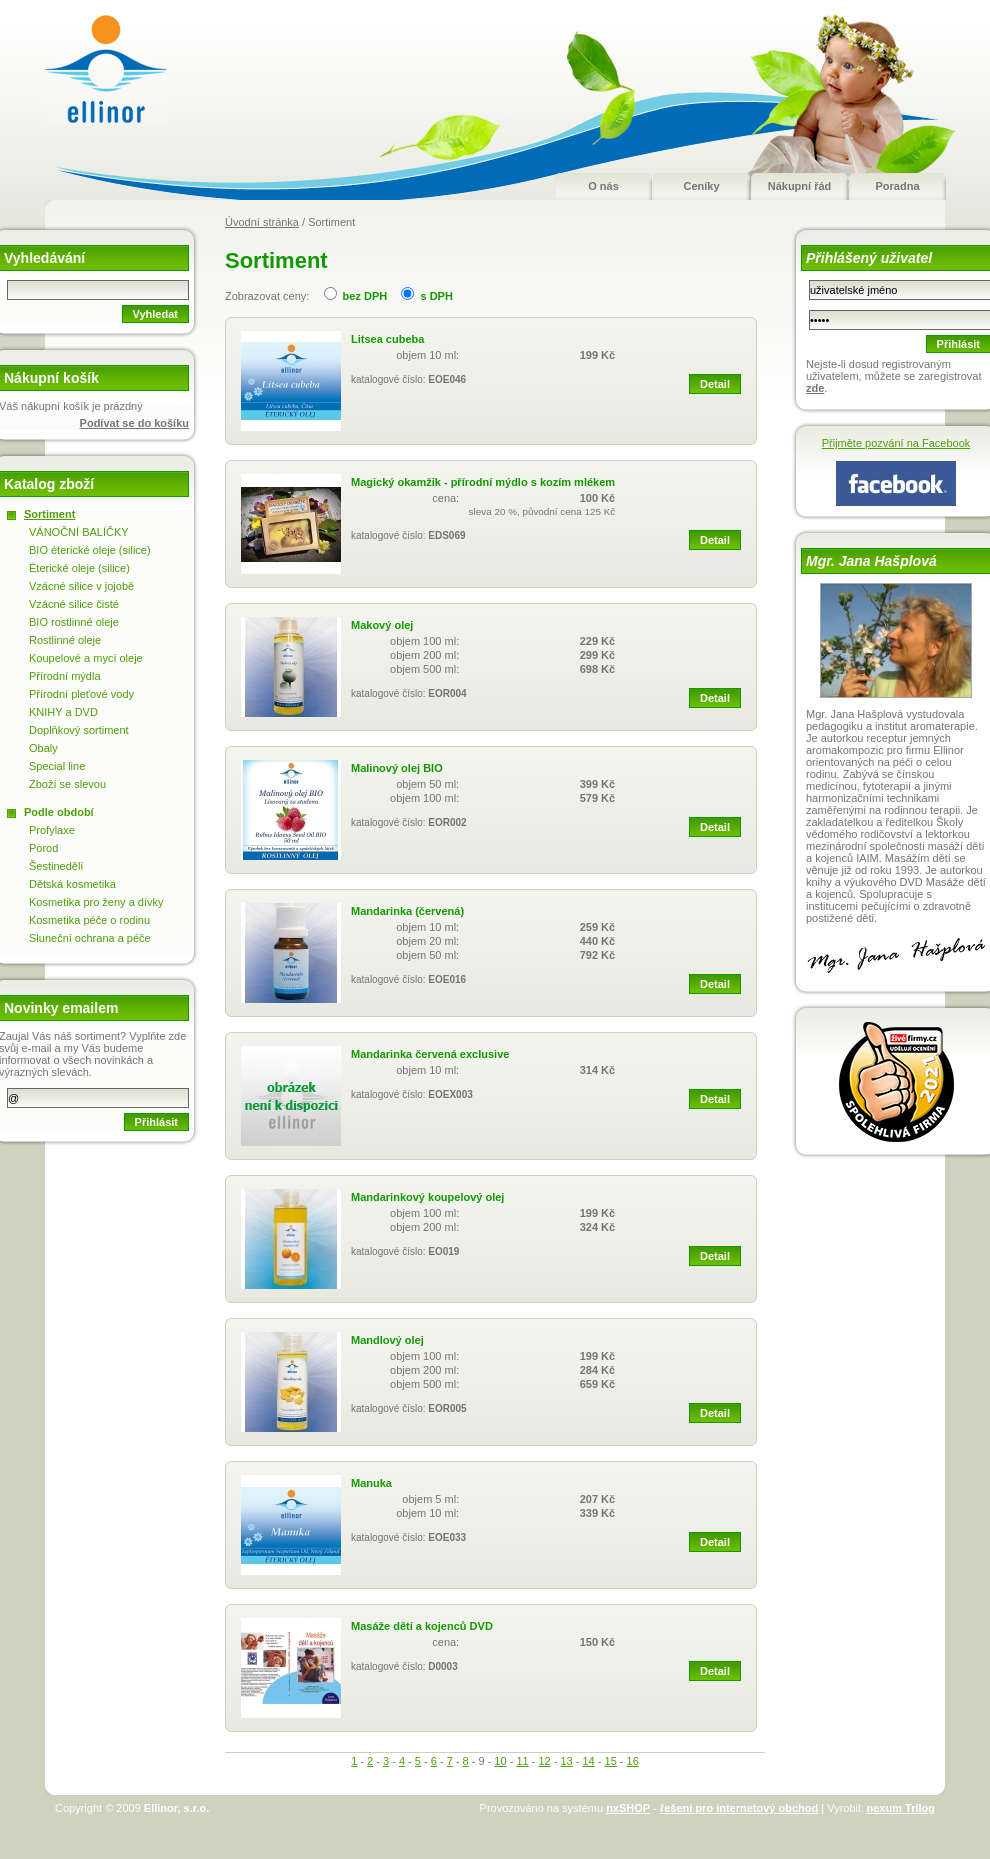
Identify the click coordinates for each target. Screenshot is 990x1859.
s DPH (436, 296)
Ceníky (701, 186)
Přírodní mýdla (65, 676)
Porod (43, 848)
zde (815, 388)
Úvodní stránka (262, 222)
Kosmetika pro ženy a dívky (96, 902)
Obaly (43, 748)
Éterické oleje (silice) (79, 568)
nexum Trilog (901, 1808)
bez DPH (365, 296)
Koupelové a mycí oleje (86, 658)
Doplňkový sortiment (79, 730)
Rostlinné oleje (65, 640)
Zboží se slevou (67, 784)
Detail (715, 384)
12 (544, 1761)
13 (566, 1761)
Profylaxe (52, 830)
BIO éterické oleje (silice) (90, 550)
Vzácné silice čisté (74, 604)
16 (633, 1761)
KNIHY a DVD (63, 712)
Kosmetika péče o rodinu (89, 920)
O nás (603, 186)
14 (588, 1761)
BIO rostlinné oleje (74, 622)
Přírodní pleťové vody (81, 694)
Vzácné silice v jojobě (81, 586)
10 (500, 1761)
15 (611, 1761)
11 (522, 1761)
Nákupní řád (800, 186)
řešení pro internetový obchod (739, 1808)
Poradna (897, 186)
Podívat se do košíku (134, 423)
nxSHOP (628, 1808)
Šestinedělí (56, 866)
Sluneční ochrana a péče (90, 938)
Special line (57, 766)
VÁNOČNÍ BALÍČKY (79, 532)
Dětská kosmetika (72, 884)
